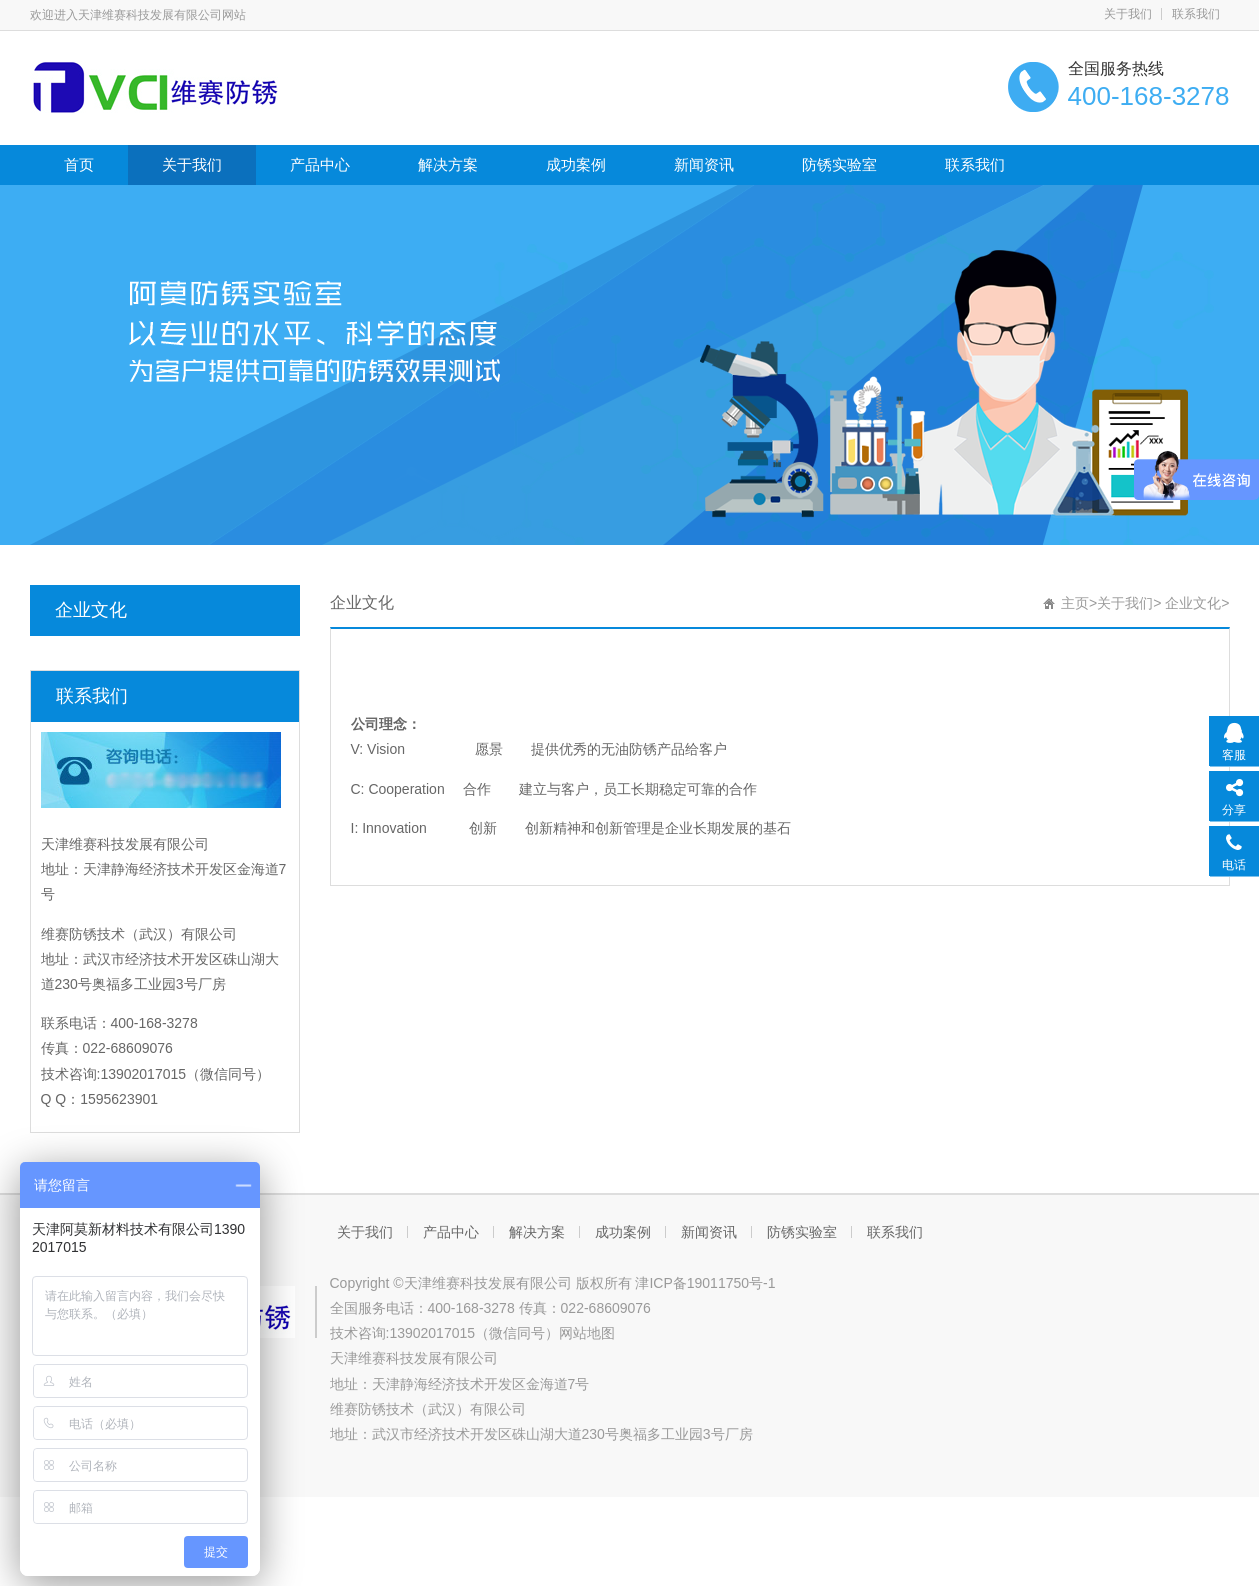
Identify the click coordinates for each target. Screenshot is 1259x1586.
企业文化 (91, 610)
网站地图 (587, 1333)
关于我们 (1128, 14)
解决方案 (448, 164)
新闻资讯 (704, 164)
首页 (79, 164)
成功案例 (576, 164)
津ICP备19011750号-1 (705, 1283)
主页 (1075, 603)
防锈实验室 (839, 164)
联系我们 (1196, 14)
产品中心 (320, 164)
